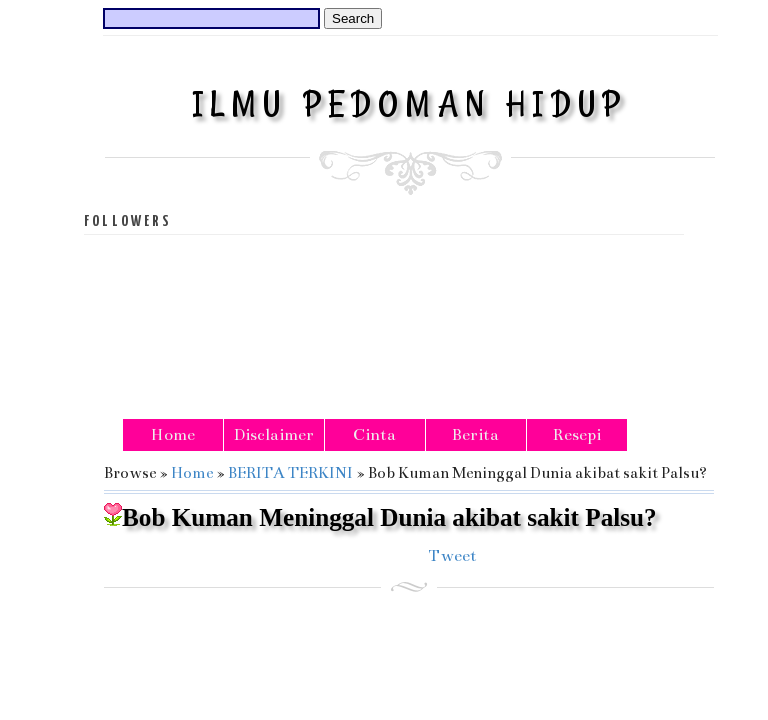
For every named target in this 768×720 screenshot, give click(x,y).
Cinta (374, 435)
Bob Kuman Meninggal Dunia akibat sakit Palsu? (380, 517)
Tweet (452, 556)
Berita (475, 435)
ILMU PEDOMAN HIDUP (410, 104)
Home (173, 435)
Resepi (577, 435)
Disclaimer (274, 435)
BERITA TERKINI (290, 472)
